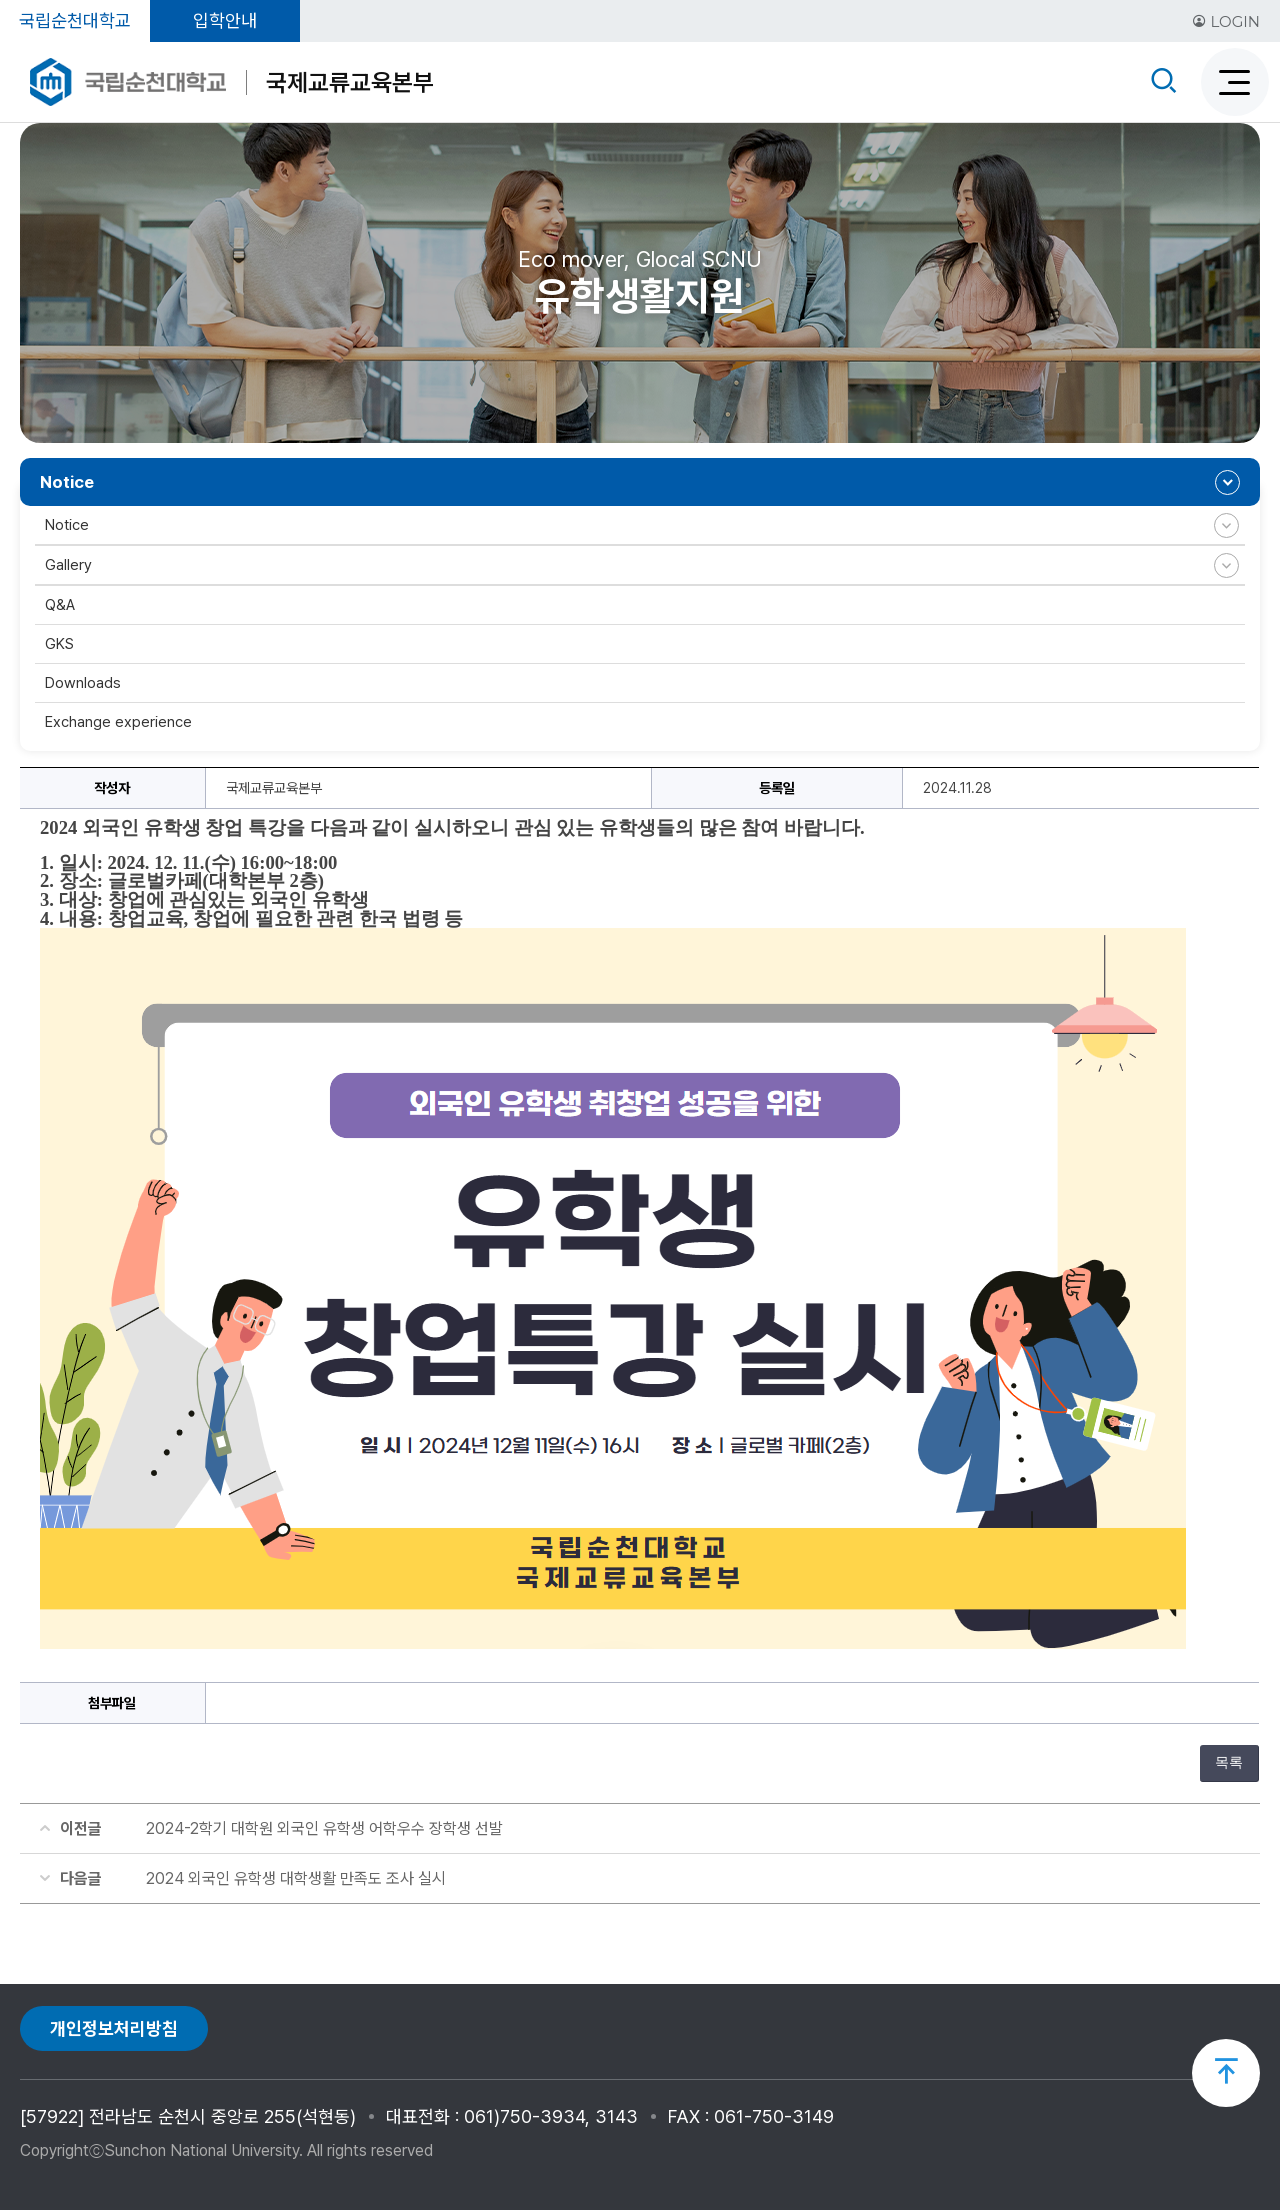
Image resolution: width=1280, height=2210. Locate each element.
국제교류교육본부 (350, 82)
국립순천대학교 (75, 20)
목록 (1229, 1762)
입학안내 (225, 20)
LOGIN (1226, 21)
